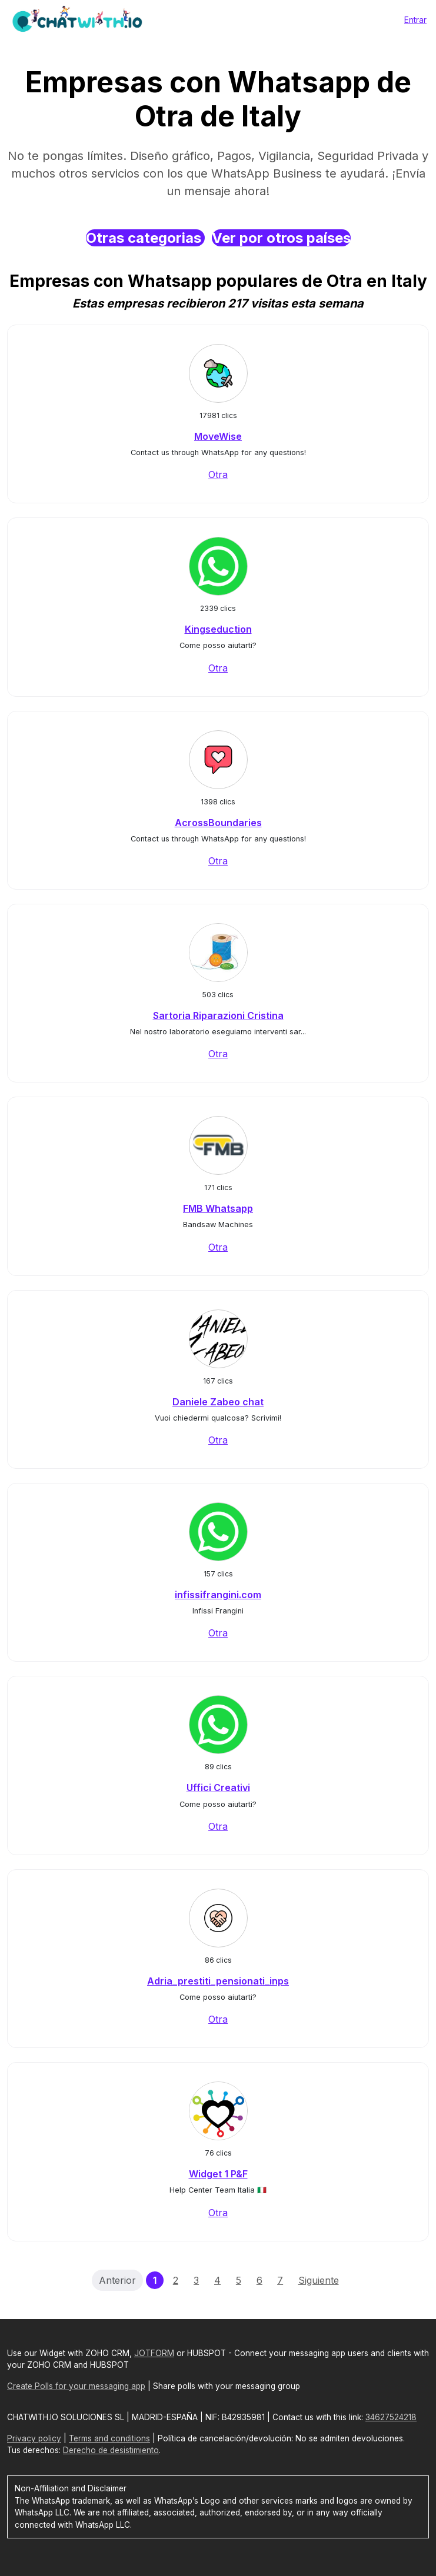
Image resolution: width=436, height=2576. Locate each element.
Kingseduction (218, 629)
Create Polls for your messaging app (76, 2386)
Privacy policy (34, 2438)
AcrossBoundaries (218, 822)
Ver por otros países (281, 237)
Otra (218, 474)
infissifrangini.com (218, 1595)
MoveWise (218, 436)
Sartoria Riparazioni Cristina (218, 1015)
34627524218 (391, 2417)
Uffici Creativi (218, 1787)
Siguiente (318, 2280)
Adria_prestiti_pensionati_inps (218, 1981)
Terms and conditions (109, 2438)
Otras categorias (145, 237)
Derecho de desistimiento (111, 2450)
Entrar (415, 20)
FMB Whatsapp (218, 1208)
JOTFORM (154, 2353)
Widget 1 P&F (218, 2174)
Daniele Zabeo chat (218, 1402)
